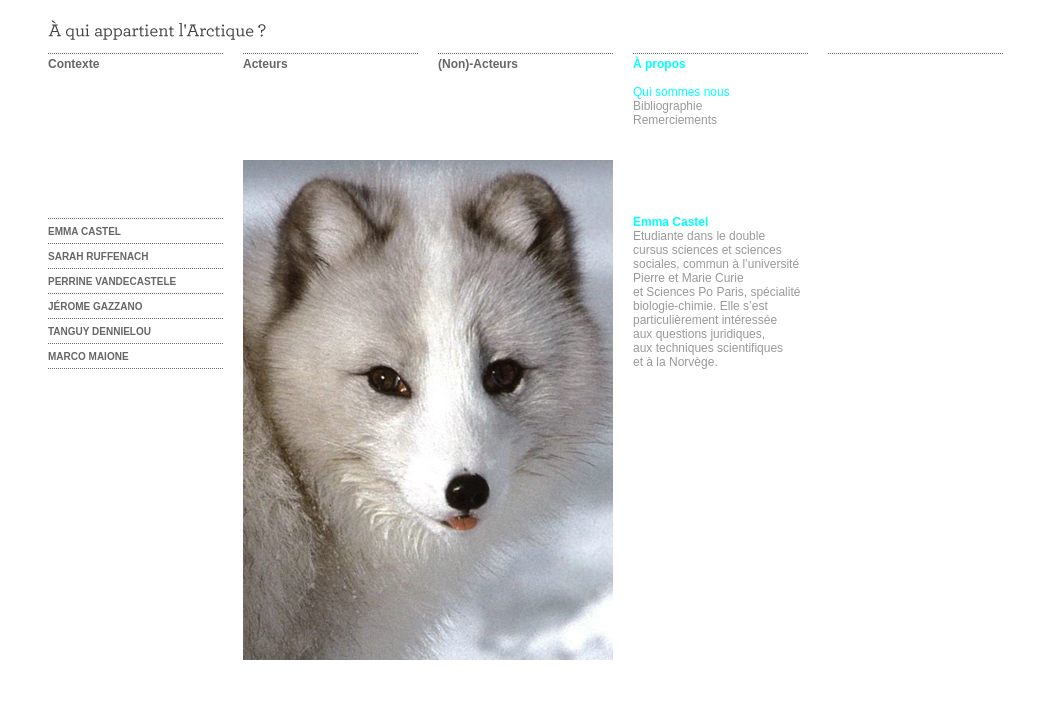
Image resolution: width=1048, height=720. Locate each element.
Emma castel (84, 231)
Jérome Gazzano (95, 306)
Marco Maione (88, 356)
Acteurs (265, 64)
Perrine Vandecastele (112, 281)
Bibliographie (667, 106)
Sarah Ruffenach (98, 256)
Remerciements (675, 120)
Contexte (73, 64)
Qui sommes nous (681, 92)
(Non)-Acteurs (478, 64)
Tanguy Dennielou (99, 331)
